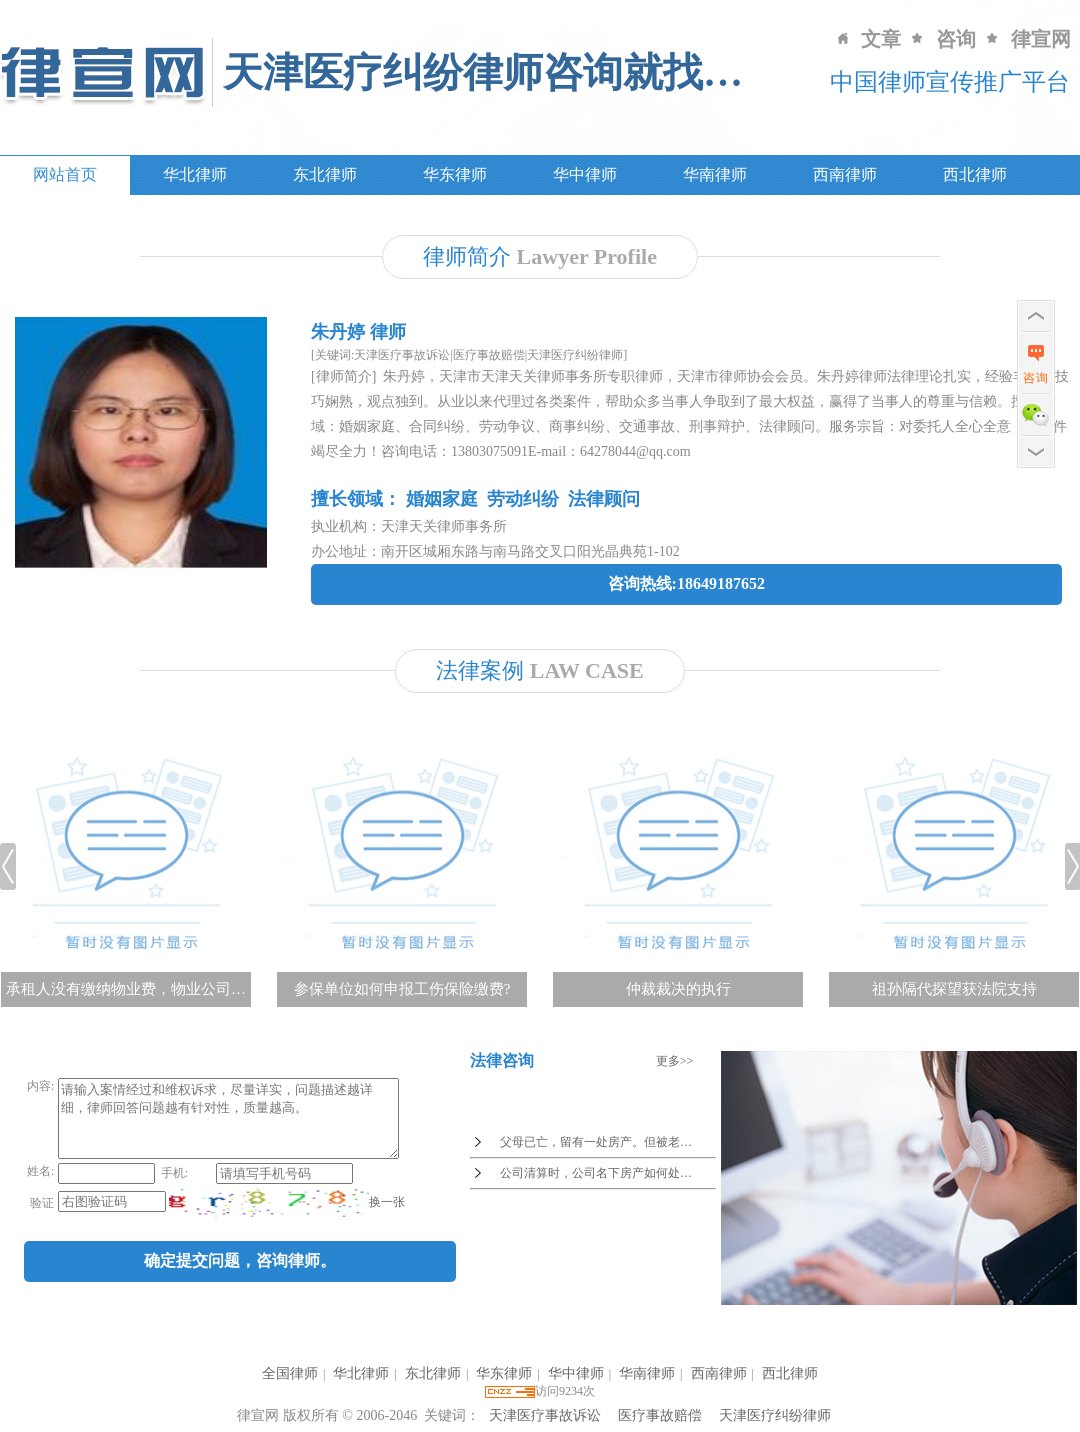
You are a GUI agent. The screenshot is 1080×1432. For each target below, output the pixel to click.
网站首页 (65, 174)
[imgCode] (267, 1218)
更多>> (675, 1061)
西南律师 (845, 174)
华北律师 (195, 174)
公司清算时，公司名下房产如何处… (596, 1173)
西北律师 (975, 174)
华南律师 (715, 174)
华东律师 (455, 174)
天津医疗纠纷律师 (775, 1415)
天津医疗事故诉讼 (545, 1415)
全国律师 (290, 1373)
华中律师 (585, 174)
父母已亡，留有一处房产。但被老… (596, 1142)
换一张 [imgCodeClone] (385, 1217)
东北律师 (325, 174)
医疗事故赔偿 (660, 1415)
